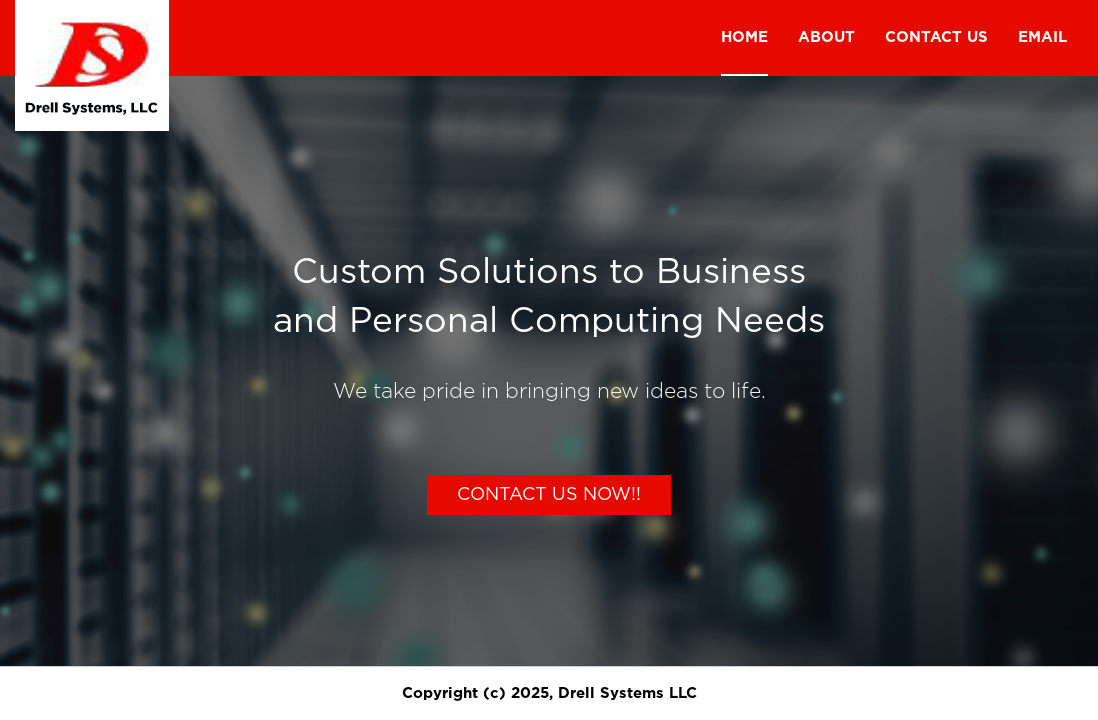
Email (1042, 37)
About (826, 37)
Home (744, 37)
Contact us (936, 37)
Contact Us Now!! (549, 495)
